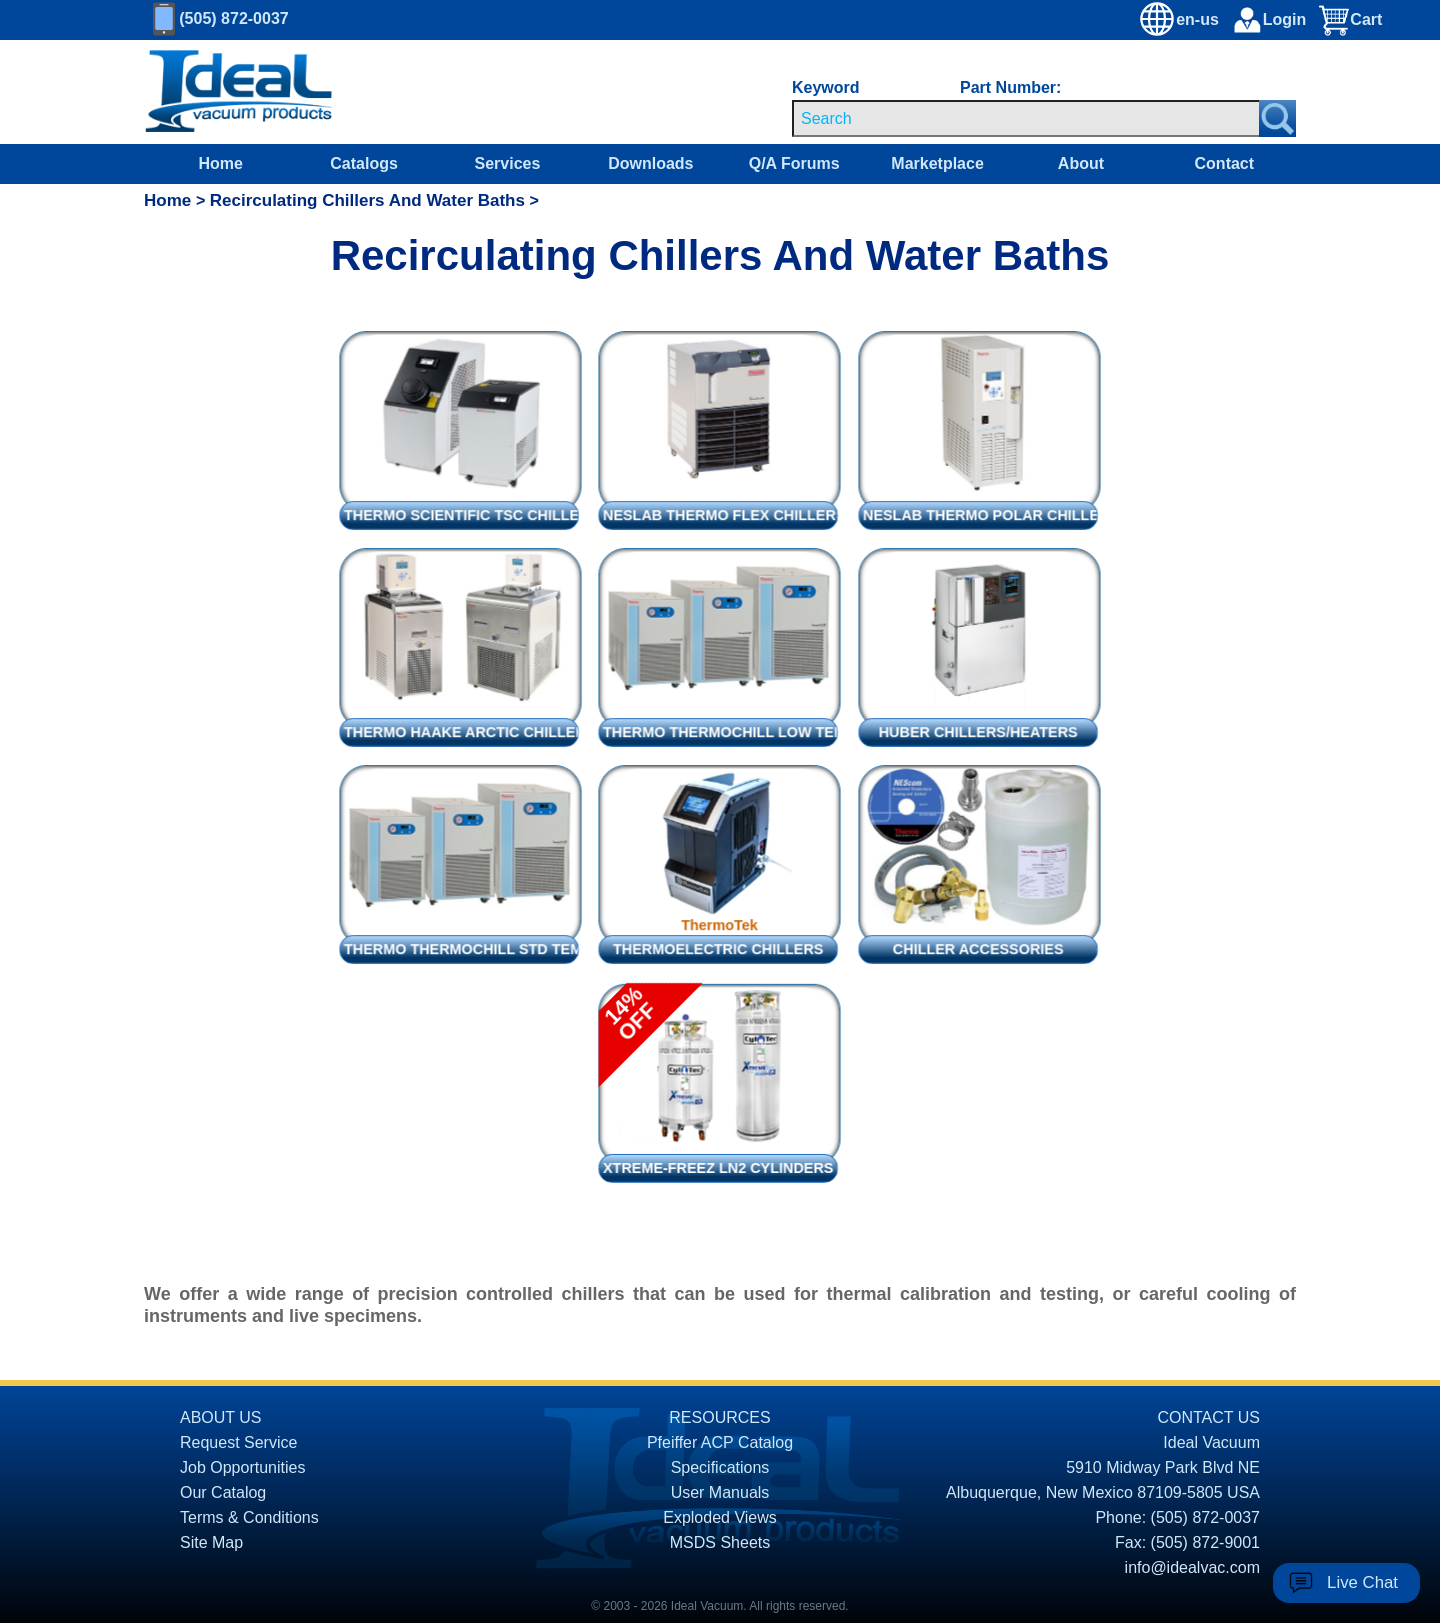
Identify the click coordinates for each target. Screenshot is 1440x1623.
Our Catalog (223, 1492)
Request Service (238, 1442)
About (1081, 163)
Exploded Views (720, 1517)
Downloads (650, 163)
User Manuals (720, 1492)
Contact (1225, 163)
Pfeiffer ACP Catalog (720, 1442)
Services (508, 163)
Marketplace (937, 163)
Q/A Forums (794, 163)
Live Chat (1362, 1582)
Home (220, 163)
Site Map (211, 1542)
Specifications (720, 1467)
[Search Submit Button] (1277, 118)
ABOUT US (221, 1417)
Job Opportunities (242, 1467)
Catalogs (364, 163)
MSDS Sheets (720, 1542)
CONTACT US (1208, 1417)
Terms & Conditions (249, 1517)
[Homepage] (239, 92)
